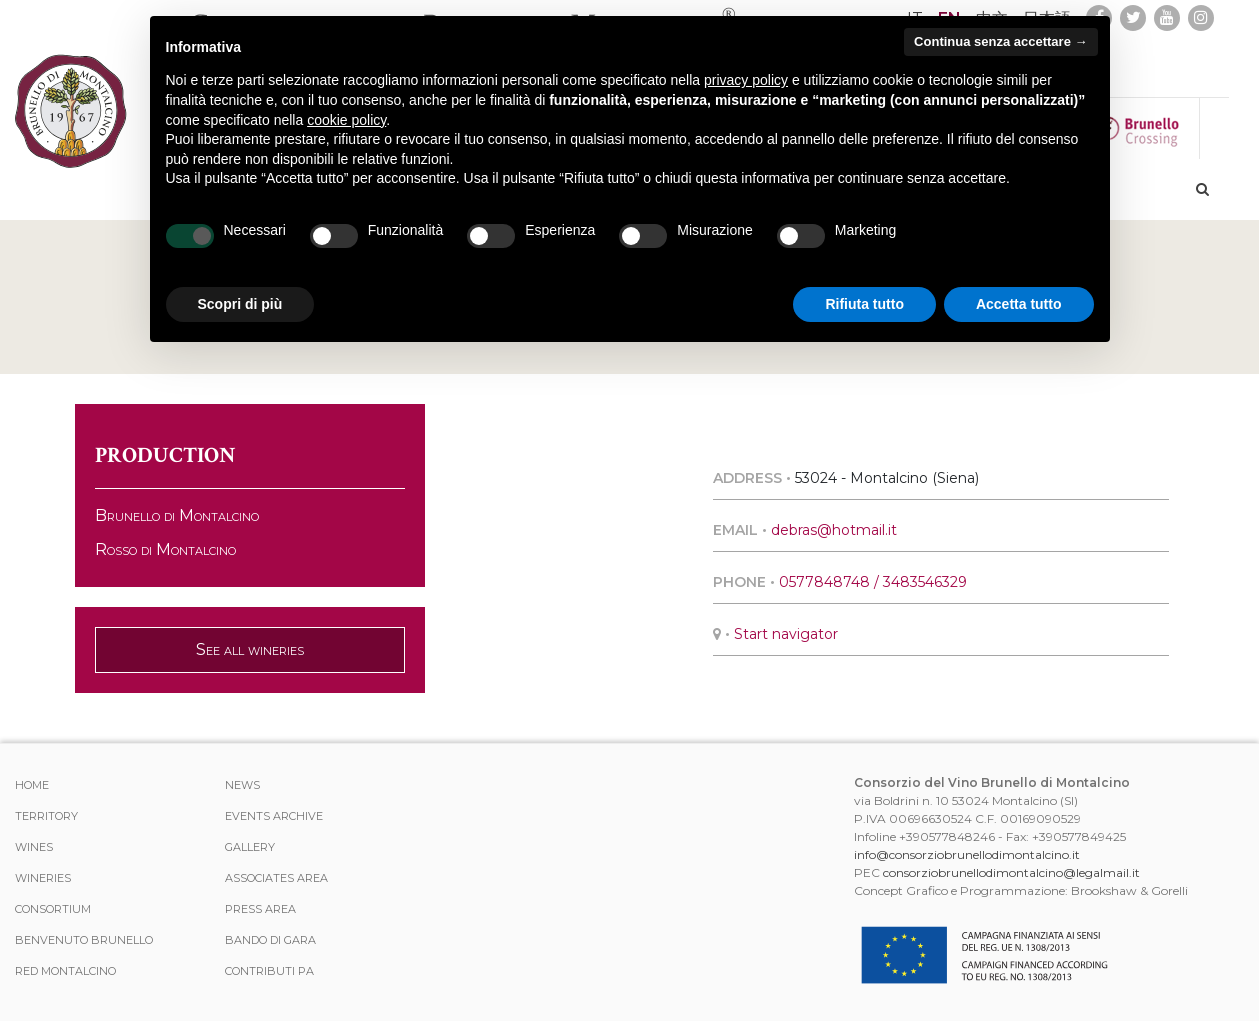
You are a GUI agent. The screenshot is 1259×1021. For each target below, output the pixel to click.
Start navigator (786, 634)
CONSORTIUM (53, 909)
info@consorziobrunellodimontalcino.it (967, 854)
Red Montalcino (65, 971)
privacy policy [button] (746, 80)
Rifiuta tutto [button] (864, 304)
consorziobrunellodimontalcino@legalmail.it (1011, 872)
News (242, 785)
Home (32, 785)
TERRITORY (46, 816)
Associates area (276, 878)
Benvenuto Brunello (84, 940)
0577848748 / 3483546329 (873, 582)
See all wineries (250, 649)
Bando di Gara (270, 940)
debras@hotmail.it (834, 530)
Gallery (250, 847)
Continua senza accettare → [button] (1000, 41)
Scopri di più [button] (240, 304)
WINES (34, 847)
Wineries (43, 878)
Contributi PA (269, 971)
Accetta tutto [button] (1019, 304)
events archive (274, 816)
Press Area (260, 909)
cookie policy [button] (346, 120)
